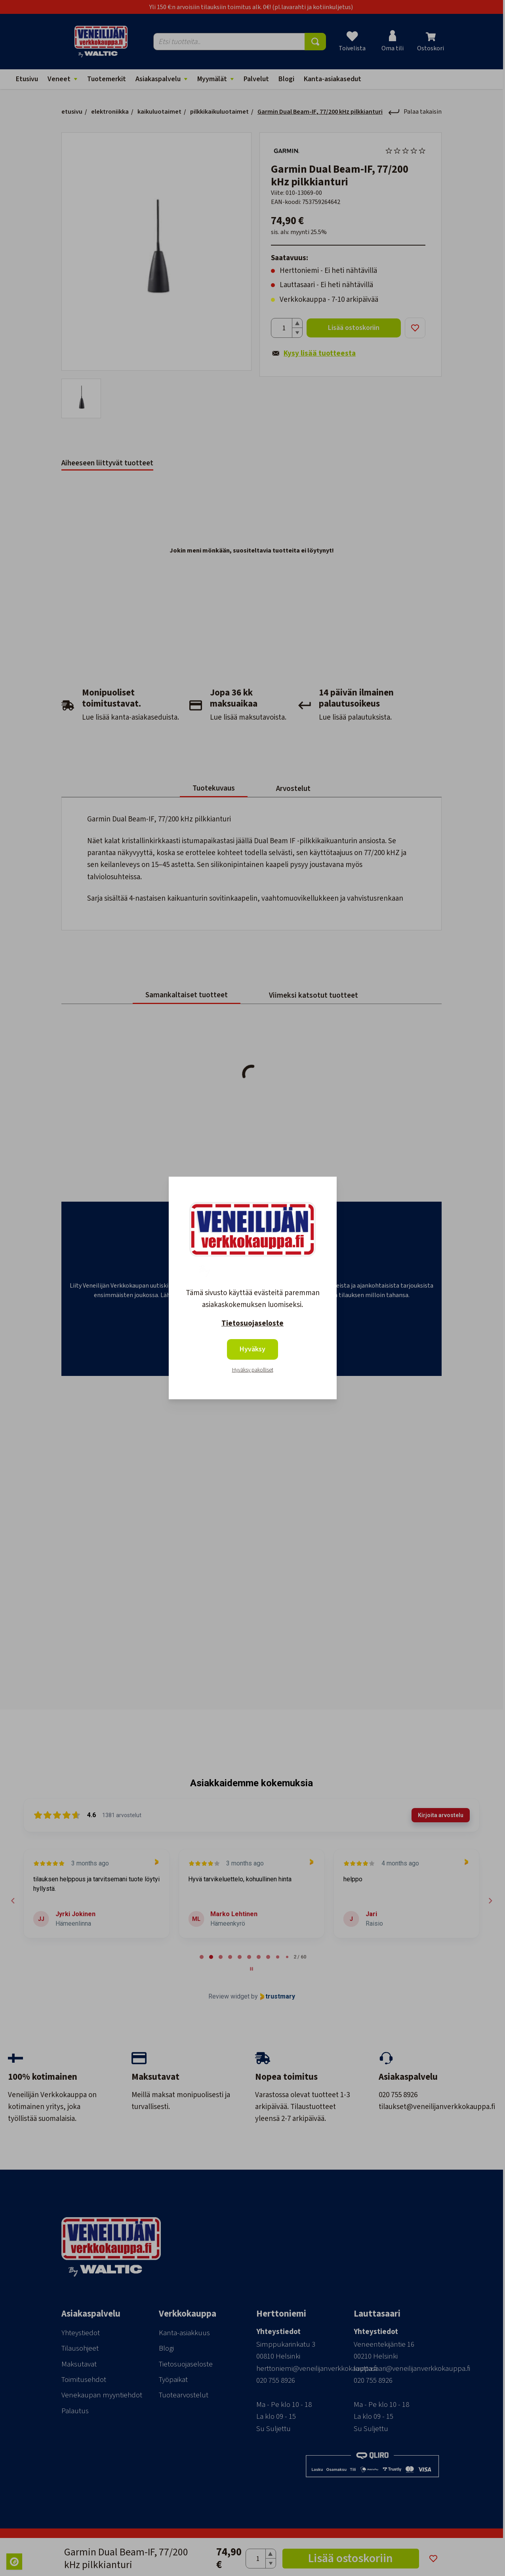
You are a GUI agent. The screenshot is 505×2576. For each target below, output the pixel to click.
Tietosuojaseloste (252, 1323)
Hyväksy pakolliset (252, 1370)
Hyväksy (252, 1349)
